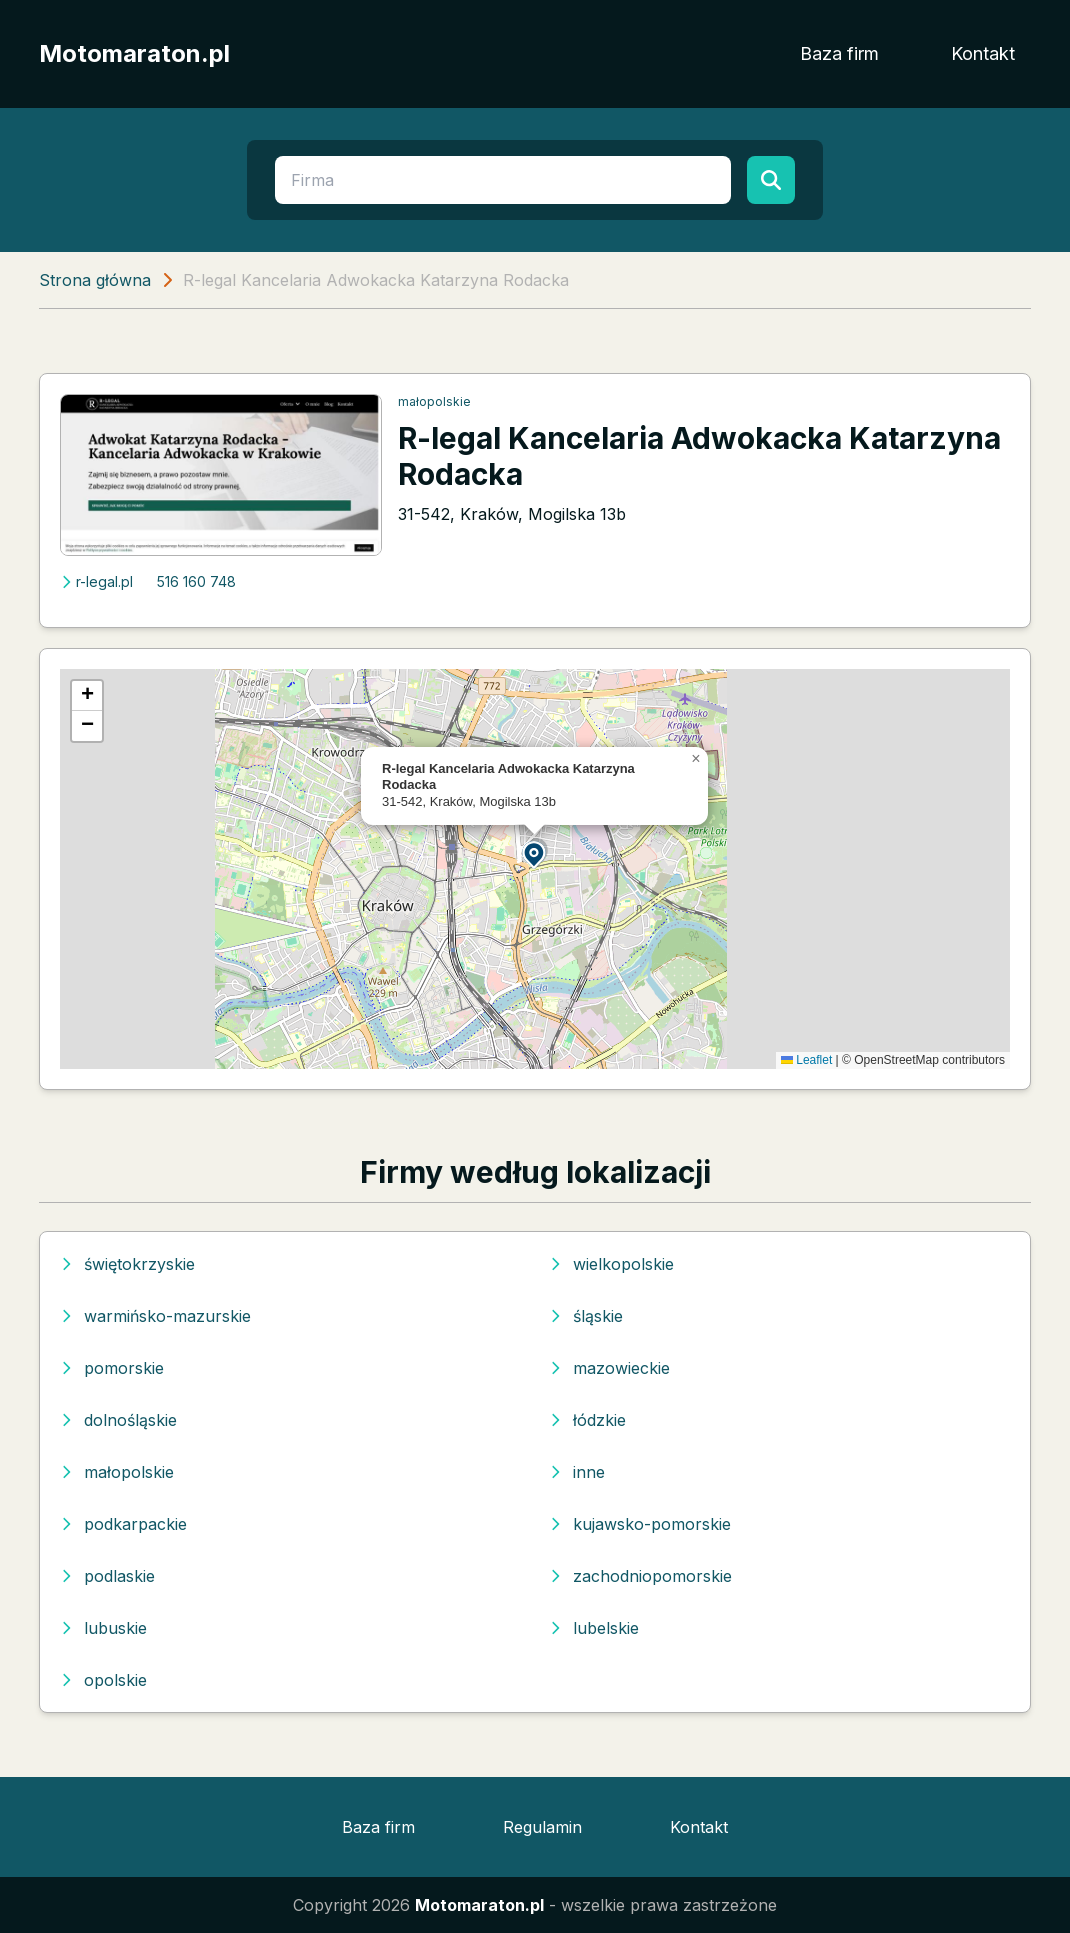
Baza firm (839, 53)
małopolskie (434, 401)
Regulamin (542, 1827)
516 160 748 (196, 581)
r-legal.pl (96, 581)
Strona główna (95, 280)
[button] (535, 853)
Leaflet (806, 1060)
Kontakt (983, 53)
